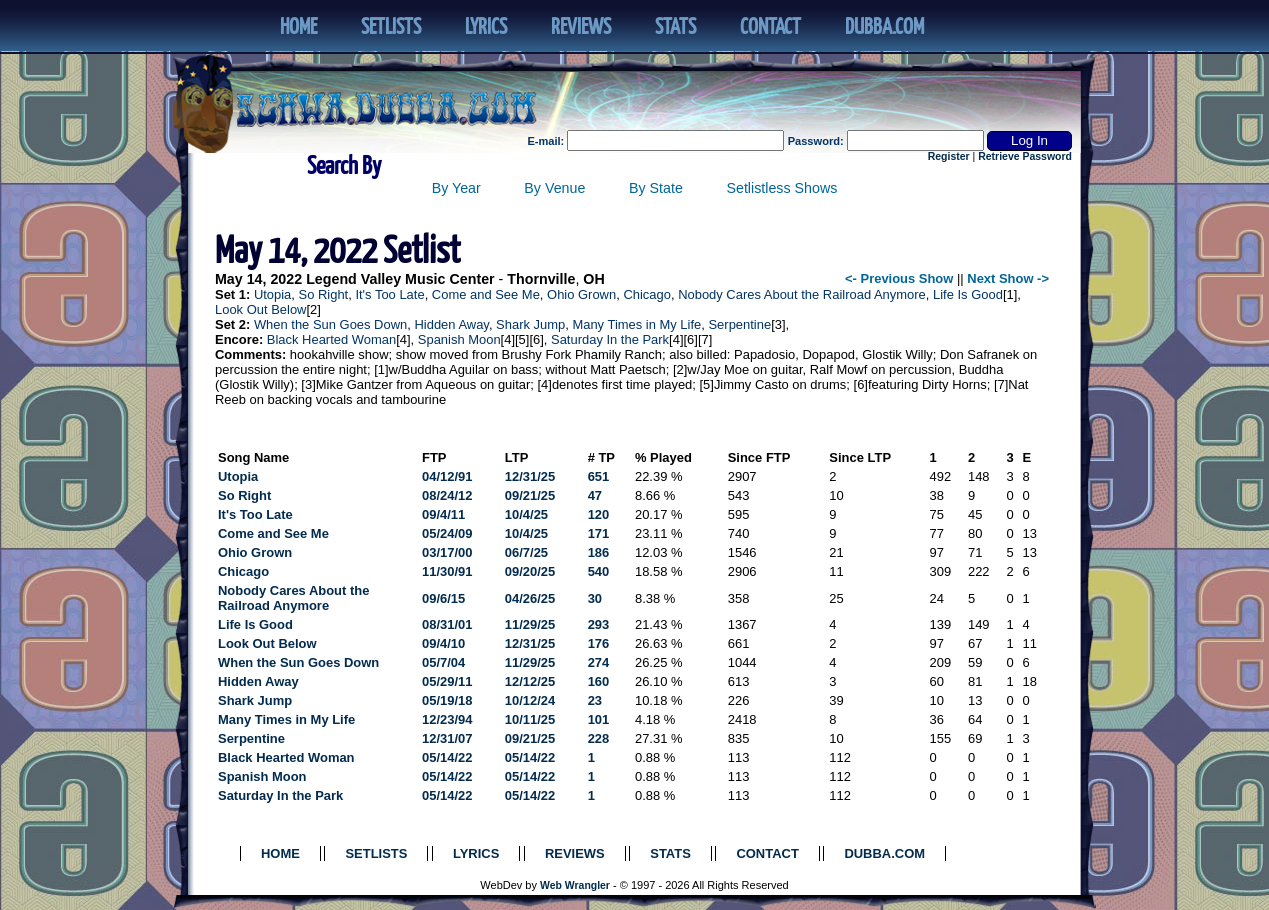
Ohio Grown (581, 294)
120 (599, 514)
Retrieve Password (1025, 156)
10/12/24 (530, 700)
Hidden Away (451, 324)
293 (599, 624)
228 (599, 738)
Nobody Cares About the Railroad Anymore (802, 294)
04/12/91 (447, 476)
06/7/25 (526, 552)
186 (599, 552)
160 (599, 681)
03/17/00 (447, 552)
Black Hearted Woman (331, 339)
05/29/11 (447, 681)
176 (599, 643)
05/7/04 (443, 662)
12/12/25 (530, 681)
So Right (324, 294)
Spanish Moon (459, 339)
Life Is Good (968, 294)
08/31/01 (447, 624)
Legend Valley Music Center (400, 279)
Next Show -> (1008, 278)
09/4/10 (443, 643)
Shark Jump (530, 324)
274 (599, 662)
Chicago (647, 294)
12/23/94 (447, 719)
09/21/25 (530, 495)
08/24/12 (447, 495)
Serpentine (739, 324)
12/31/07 (447, 738)
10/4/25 (526, 514)
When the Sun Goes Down (330, 324)
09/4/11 (443, 514)
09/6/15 (443, 598)
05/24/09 (447, 533)
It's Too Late (389, 294)
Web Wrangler (575, 885)
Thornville (541, 279)
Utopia (272, 294)
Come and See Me (486, 294)
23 (595, 700)
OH (593, 279)
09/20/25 (530, 571)
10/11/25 (530, 719)
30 (595, 598)
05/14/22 (447, 757)
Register (949, 156)
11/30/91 (447, 571)
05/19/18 (447, 700)
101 (599, 719)
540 (599, 571)
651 (599, 476)
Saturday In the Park (610, 339)
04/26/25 (530, 598)
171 (599, 533)
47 (595, 495)
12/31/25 (530, 476)
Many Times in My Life (636, 324)
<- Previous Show (899, 278)
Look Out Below (260, 309)
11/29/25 (530, 624)
